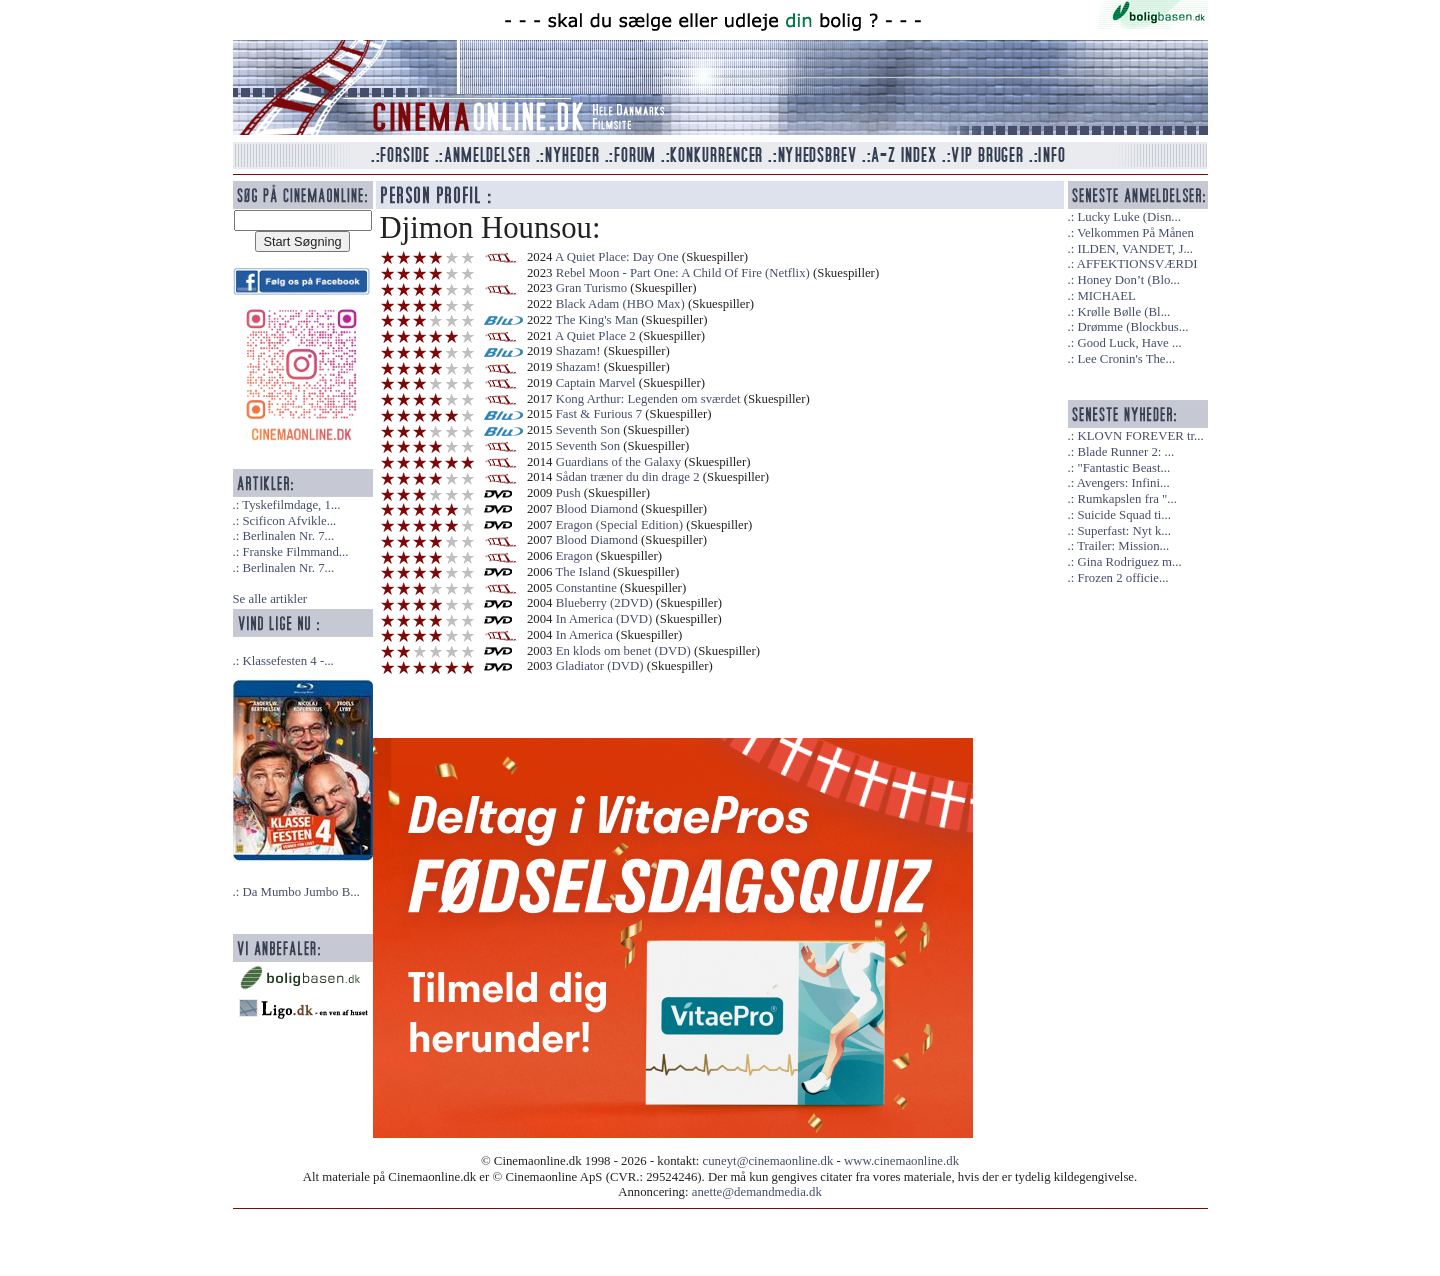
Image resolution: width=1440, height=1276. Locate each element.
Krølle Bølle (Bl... (1123, 312)
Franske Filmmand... (295, 552)
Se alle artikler (270, 599)
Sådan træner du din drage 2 (628, 477)
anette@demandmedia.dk (757, 1192)
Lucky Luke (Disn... (1128, 217)
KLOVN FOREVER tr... (1140, 436)
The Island (582, 572)
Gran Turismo (591, 288)
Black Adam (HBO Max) (620, 304)
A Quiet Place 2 (595, 336)
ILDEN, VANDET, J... (1135, 249)
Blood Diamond (597, 509)
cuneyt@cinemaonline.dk (768, 1161)
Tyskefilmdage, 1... (291, 505)
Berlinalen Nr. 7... (288, 536)
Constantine (586, 588)
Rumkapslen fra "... (1126, 499)
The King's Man (596, 320)
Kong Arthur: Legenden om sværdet (648, 399)
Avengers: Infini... (1123, 483)
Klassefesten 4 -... (287, 661)
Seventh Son (588, 430)
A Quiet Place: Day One (617, 257)
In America (584, 635)
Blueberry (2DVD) (604, 603)
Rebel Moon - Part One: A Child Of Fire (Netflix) (683, 273)
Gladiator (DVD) (600, 666)
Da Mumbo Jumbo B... (300, 892)
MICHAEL (1106, 296)
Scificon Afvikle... (289, 521)
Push (568, 493)
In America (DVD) (604, 619)
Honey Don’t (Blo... (1128, 280)
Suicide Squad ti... (1123, 515)
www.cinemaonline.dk (901, 1161)
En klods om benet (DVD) (623, 651)
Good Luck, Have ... (1129, 343)
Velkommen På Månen (1135, 233)
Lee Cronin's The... (1126, 359)
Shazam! (578, 351)
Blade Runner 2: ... (1125, 452)
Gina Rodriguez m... (1129, 562)
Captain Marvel (596, 383)
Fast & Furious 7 (599, 414)
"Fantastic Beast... (1123, 468)
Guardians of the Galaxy (618, 462)
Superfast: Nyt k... (1123, 531)
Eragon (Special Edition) (619, 525)
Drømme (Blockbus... (1132, 327)
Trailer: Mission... (1123, 546)
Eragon (574, 556)
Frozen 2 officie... (1122, 578)
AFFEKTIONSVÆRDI (1137, 264)
